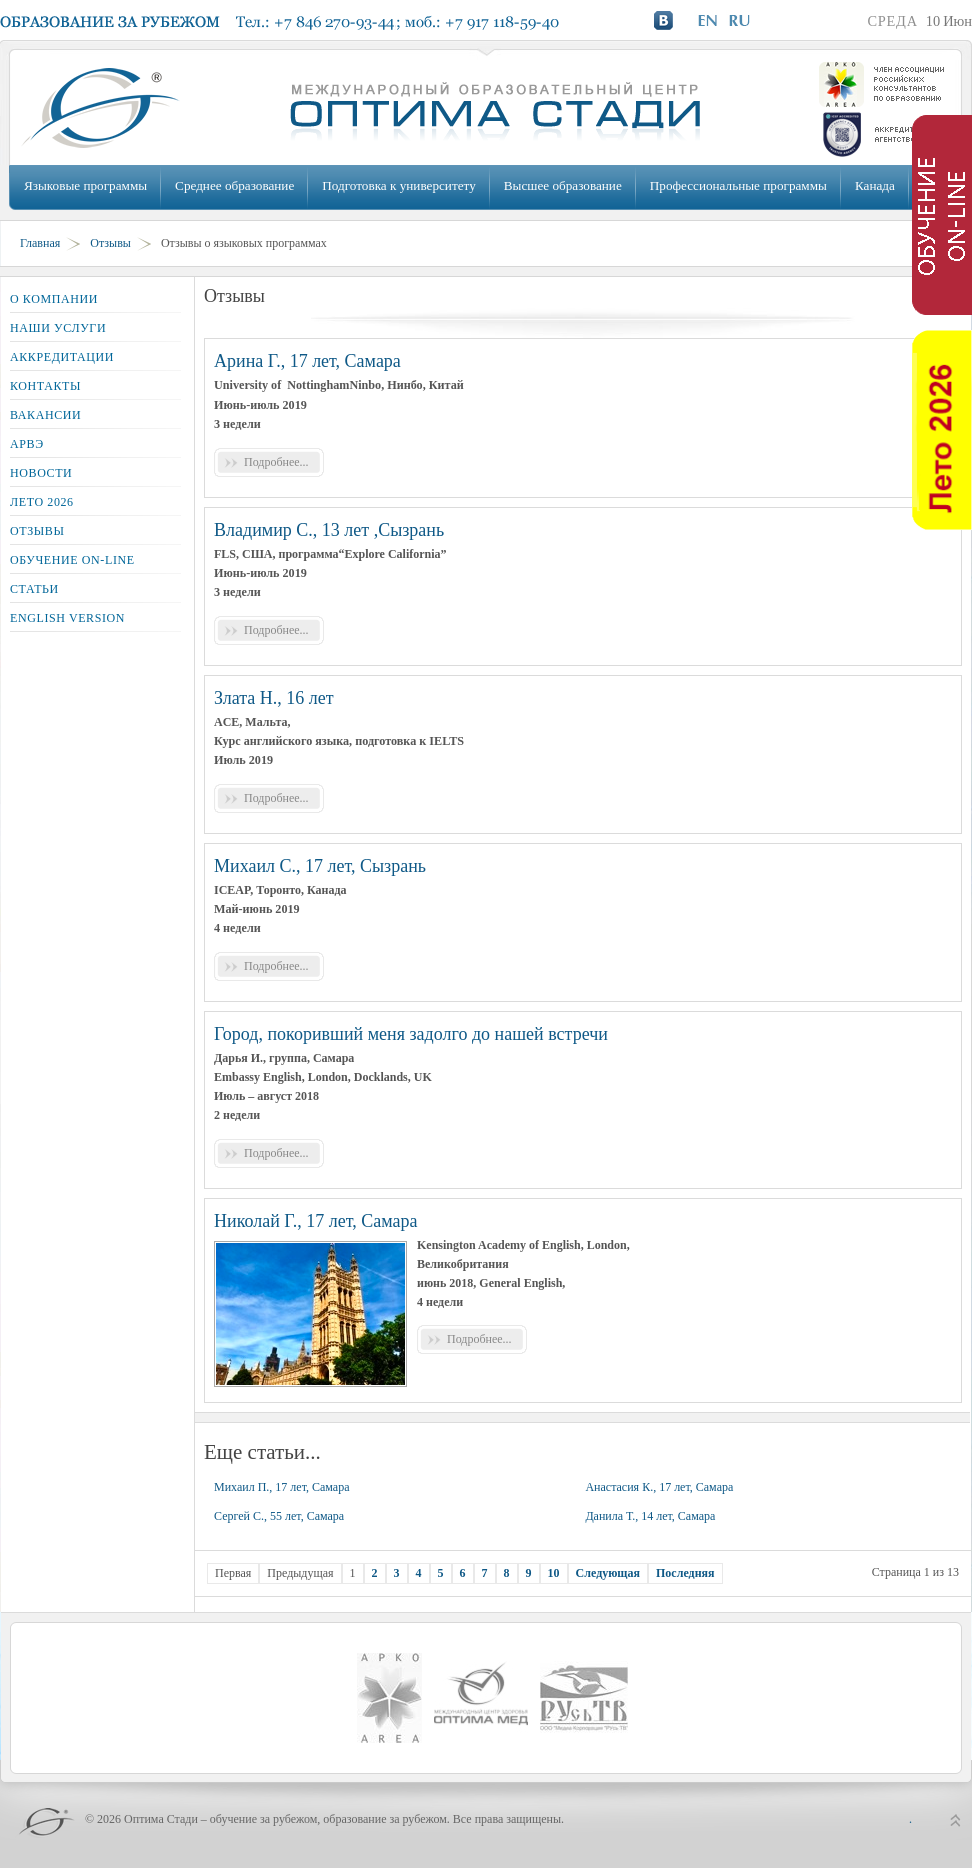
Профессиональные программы (738, 185)
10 (554, 1573)
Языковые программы (85, 185)
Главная (40, 243)
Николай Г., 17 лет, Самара (315, 1221)
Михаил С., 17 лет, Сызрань (320, 866)
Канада (875, 185)
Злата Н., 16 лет (274, 698)
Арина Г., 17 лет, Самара (307, 361)
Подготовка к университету (398, 185)
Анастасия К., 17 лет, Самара (659, 1487)
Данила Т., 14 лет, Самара (650, 1516)
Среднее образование (234, 185)
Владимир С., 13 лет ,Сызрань (329, 530)
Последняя (685, 1573)
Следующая (608, 1573)
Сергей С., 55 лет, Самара (279, 1516)
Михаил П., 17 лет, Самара (282, 1487)
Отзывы (110, 243)
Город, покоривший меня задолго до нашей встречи (411, 1034)
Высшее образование (563, 185)
